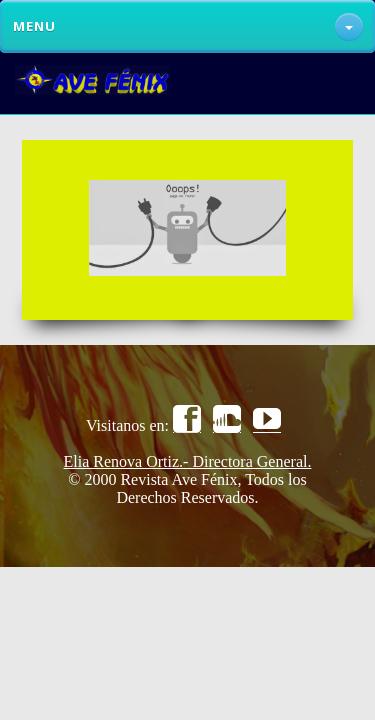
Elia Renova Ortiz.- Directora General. (188, 461)
